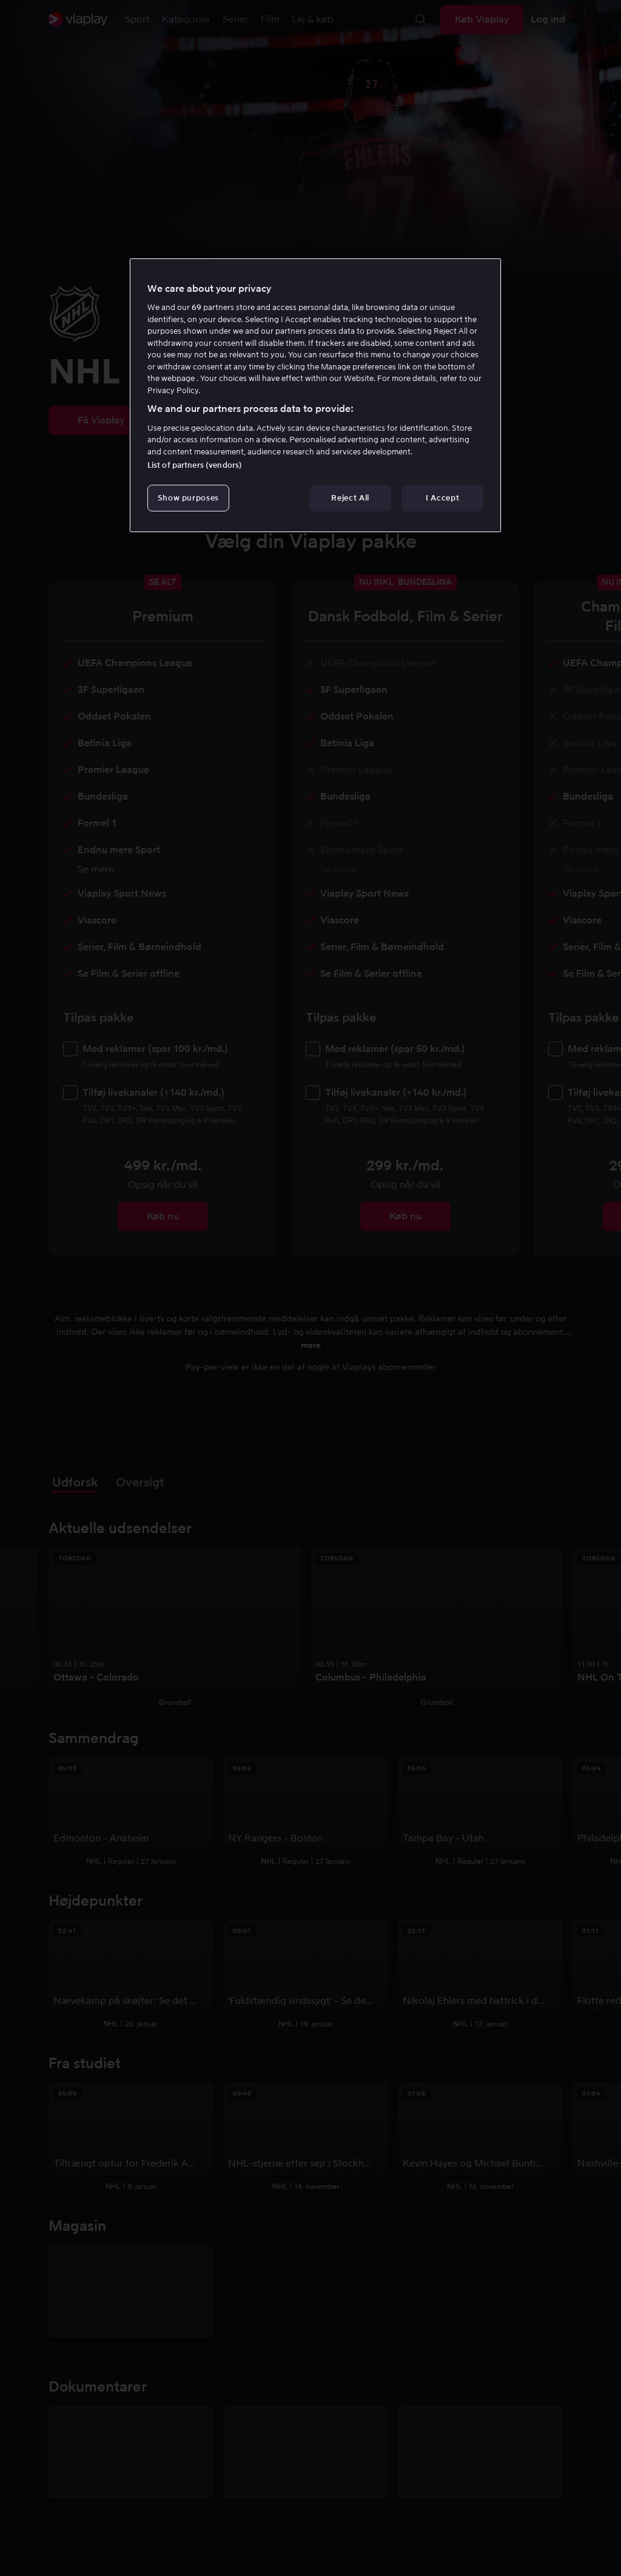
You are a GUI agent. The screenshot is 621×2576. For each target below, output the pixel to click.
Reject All (350, 497)
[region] (315, 395)
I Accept (442, 497)
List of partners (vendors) (194, 465)
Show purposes (188, 497)
